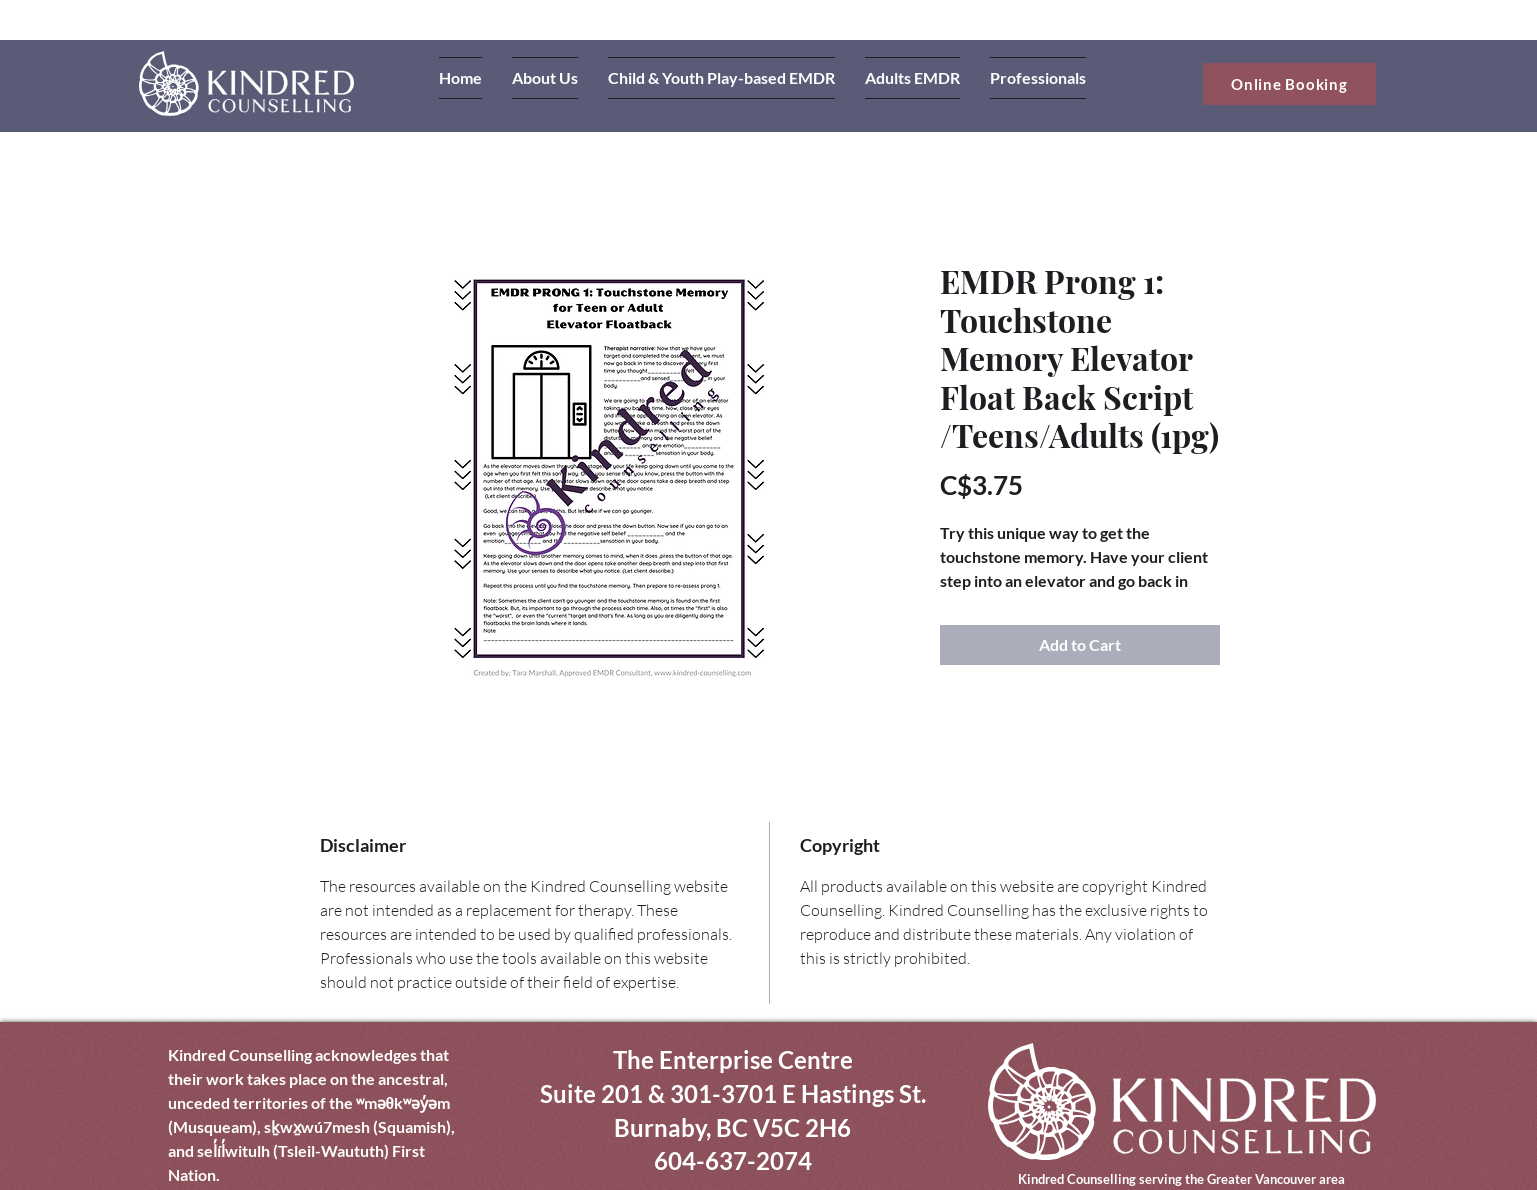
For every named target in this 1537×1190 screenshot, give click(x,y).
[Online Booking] (1289, 84)
